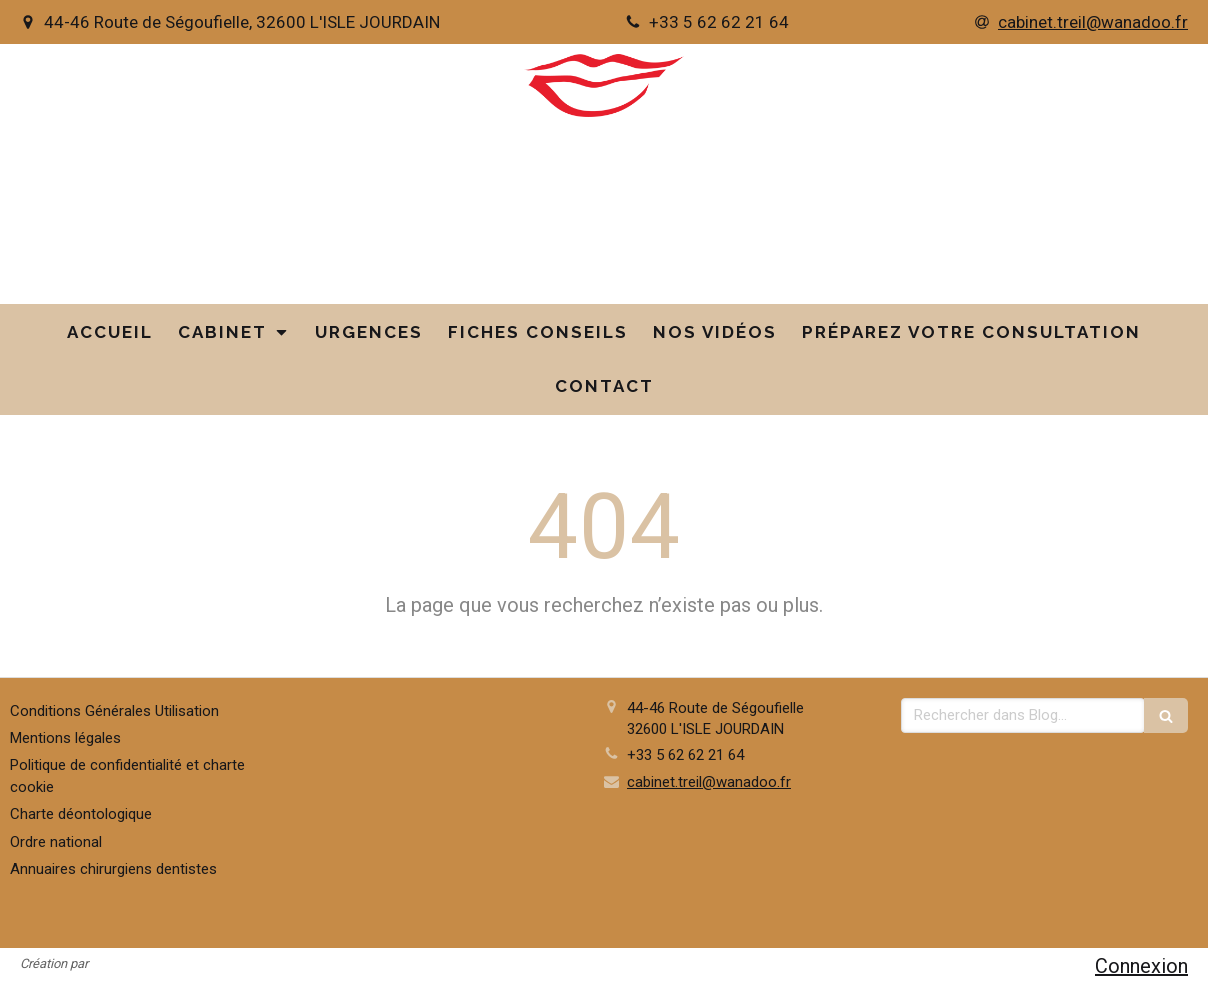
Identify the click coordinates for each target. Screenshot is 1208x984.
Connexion (1141, 966)
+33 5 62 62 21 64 (685, 755)
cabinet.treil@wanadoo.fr (709, 782)
